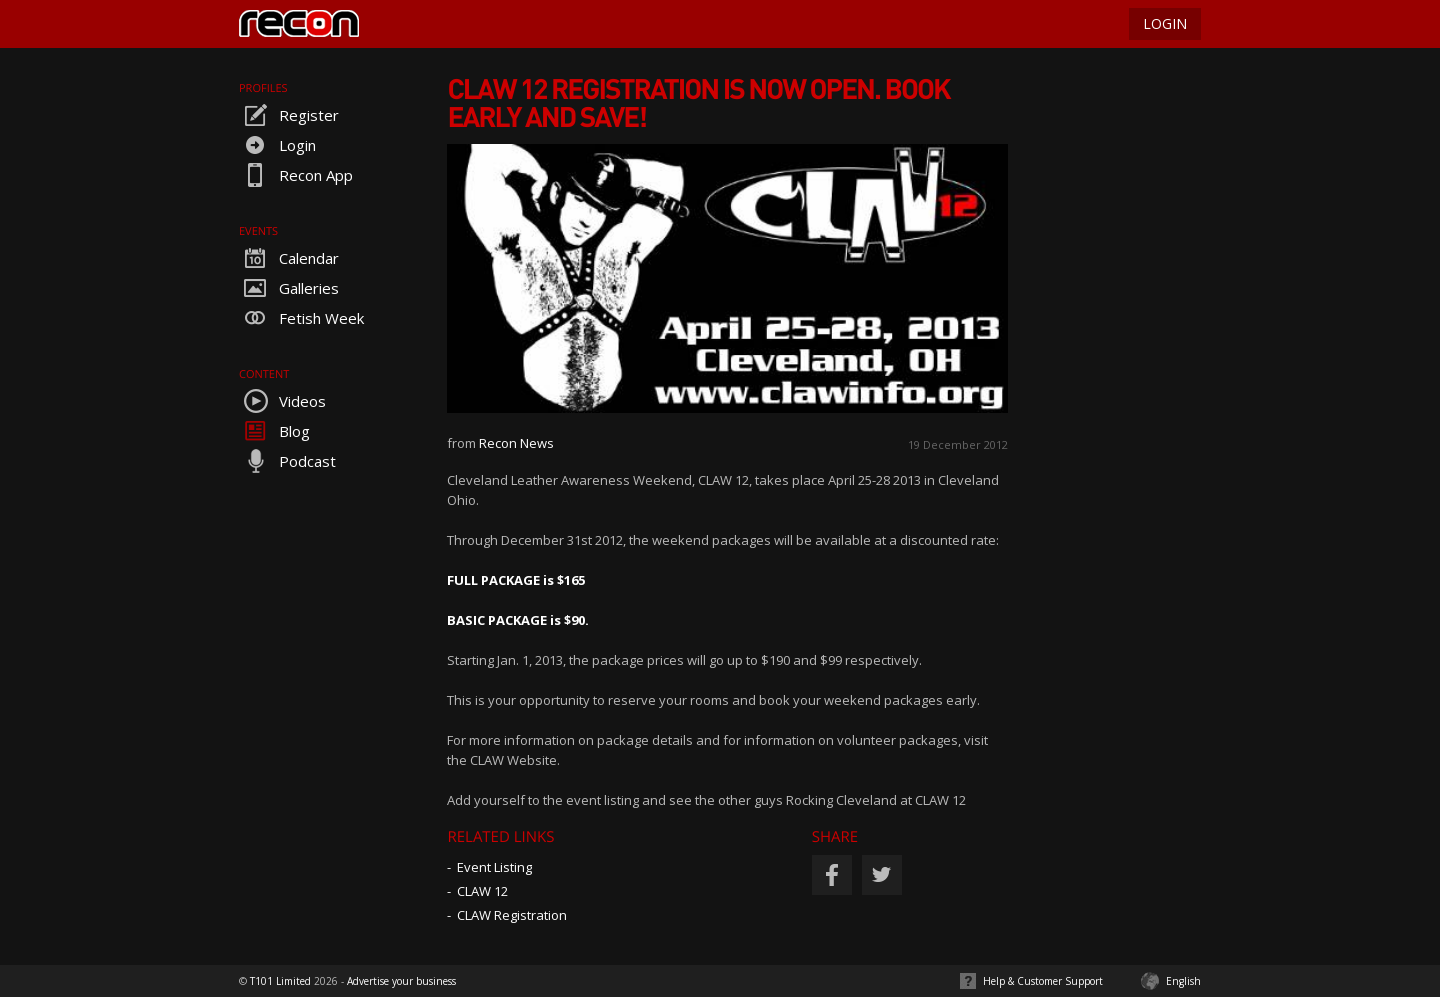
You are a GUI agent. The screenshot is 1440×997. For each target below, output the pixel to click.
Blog (274, 431)
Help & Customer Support (1043, 981)
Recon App (296, 175)
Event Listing (494, 867)
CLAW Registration (512, 915)
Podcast (287, 461)
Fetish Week (301, 318)
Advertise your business (401, 981)
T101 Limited (280, 981)
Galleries (289, 288)
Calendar (289, 258)
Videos (282, 401)
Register (289, 115)
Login (277, 145)
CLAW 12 (482, 891)
